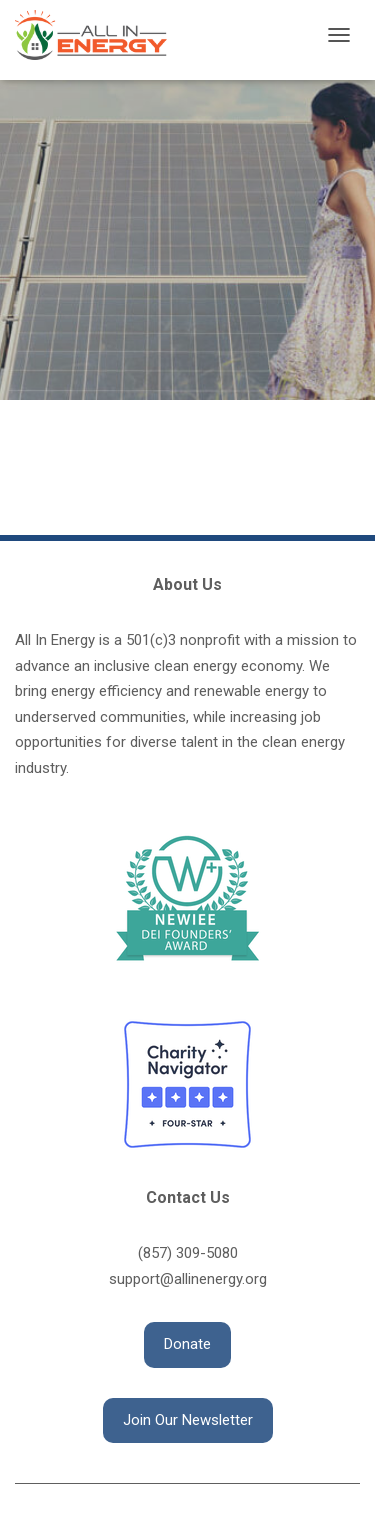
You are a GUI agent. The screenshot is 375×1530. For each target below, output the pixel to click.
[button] (187, 1345)
